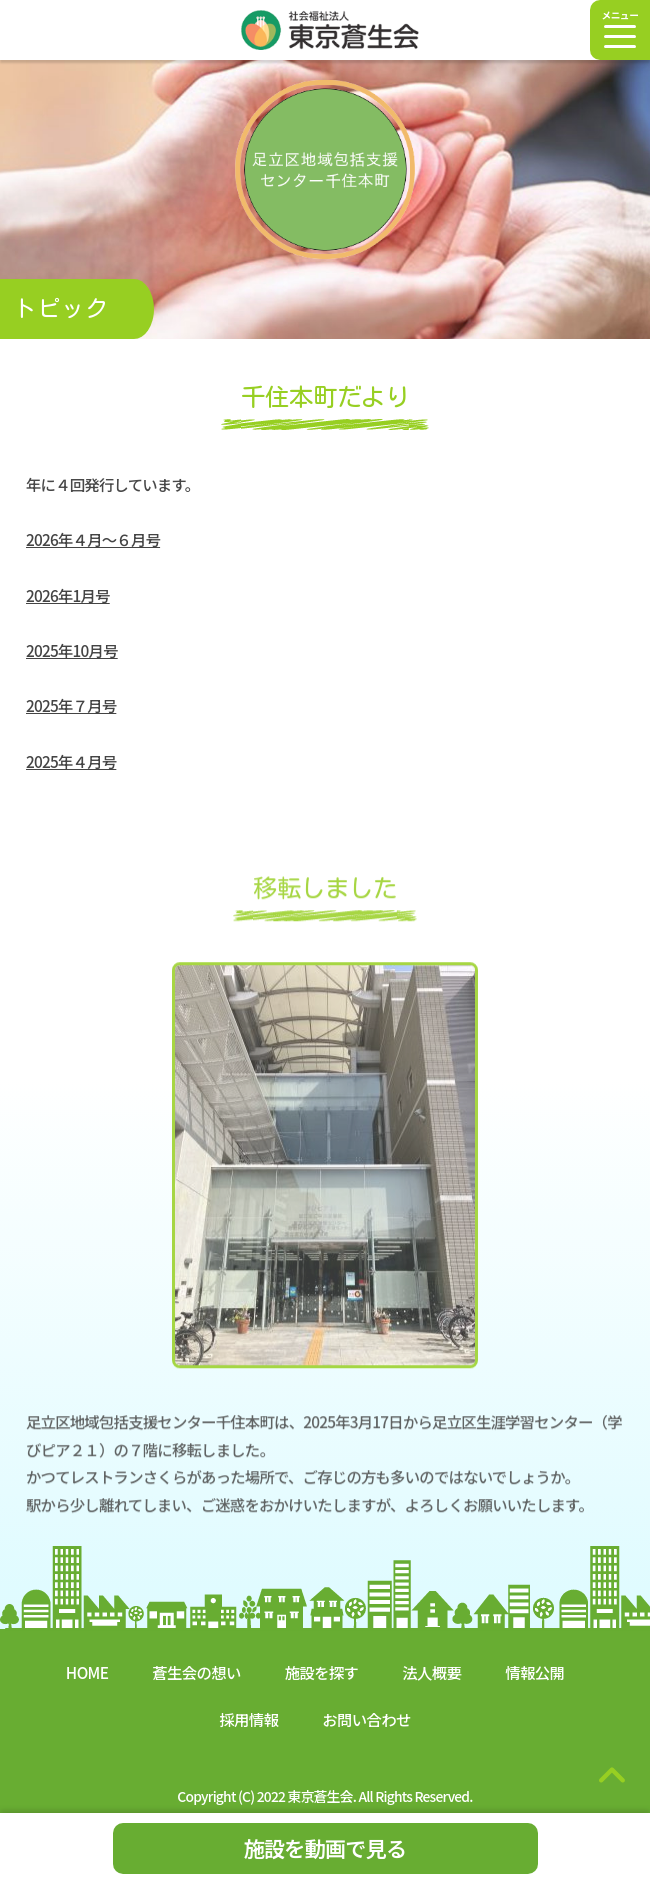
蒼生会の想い (196, 1672)
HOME (87, 1672)
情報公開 (534, 1672)
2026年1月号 (68, 595)
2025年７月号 (71, 706)
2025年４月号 (71, 761)
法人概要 (431, 1672)
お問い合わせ (366, 1719)
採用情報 (248, 1719)
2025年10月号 (72, 651)
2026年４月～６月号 (93, 540)
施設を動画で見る (325, 1848)
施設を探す (322, 1672)
